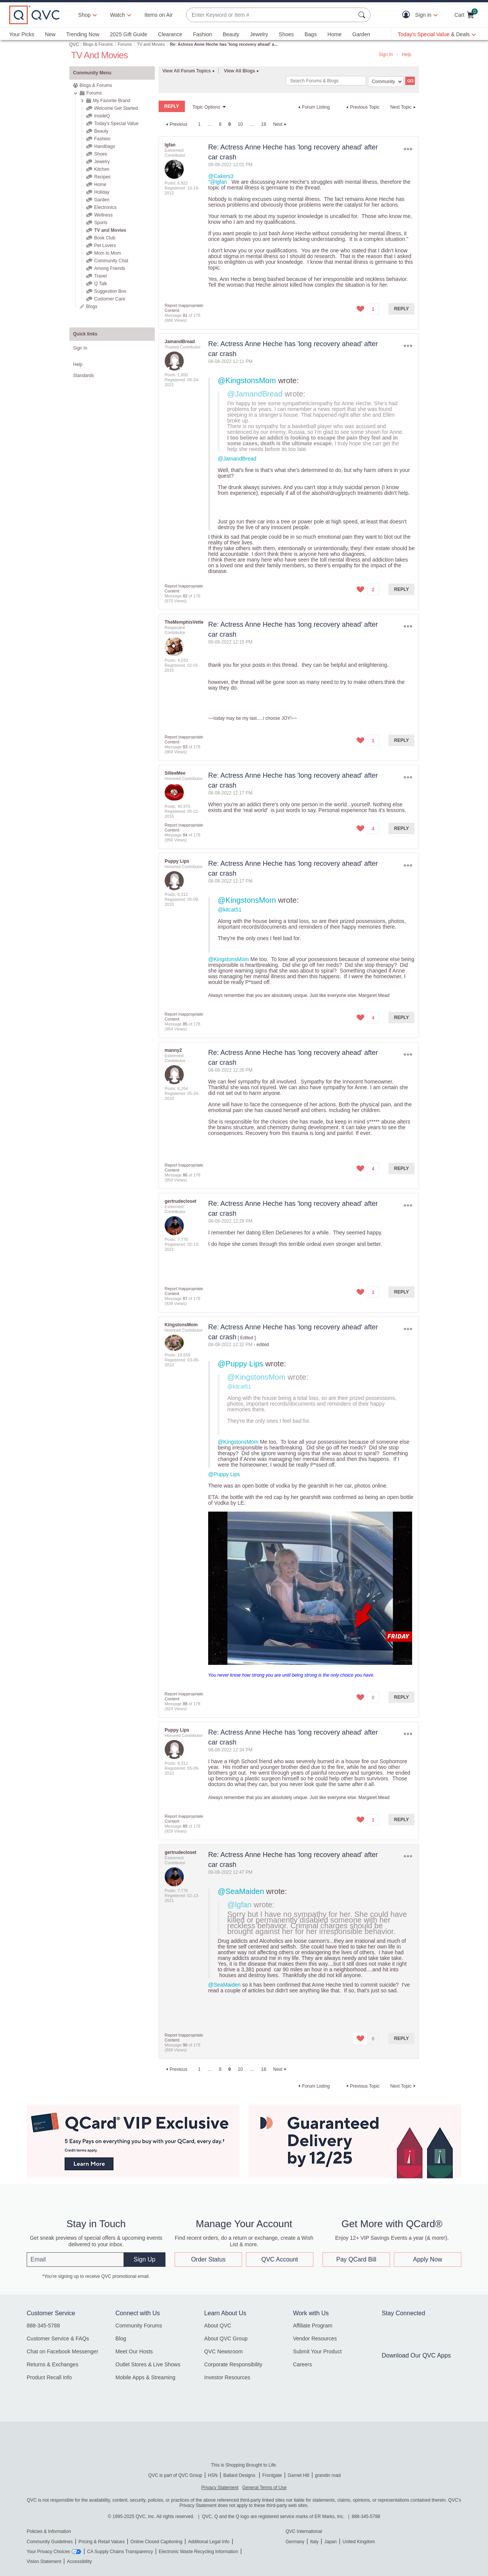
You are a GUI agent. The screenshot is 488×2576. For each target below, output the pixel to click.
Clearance (170, 34)
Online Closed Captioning (156, 2541)
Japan (330, 2541)
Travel (100, 276)
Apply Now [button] (427, 2259)
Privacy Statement (219, 2487)
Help (406, 54)
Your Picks (21, 34)
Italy (314, 2541)
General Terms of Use (264, 2487)
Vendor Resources (315, 2338)
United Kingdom (358, 2541)
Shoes (286, 34)
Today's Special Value (116, 123)
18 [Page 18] (263, 124)
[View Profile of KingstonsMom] (181, 1324)
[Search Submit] (363, 15)
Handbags (104, 146)
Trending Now (83, 34)
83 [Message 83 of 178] (185, 747)
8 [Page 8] (220, 124)
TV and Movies (151, 44)
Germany (295, 2541)
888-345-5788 (43, 2325)
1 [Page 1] (199, 124)
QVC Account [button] (279, 2259)
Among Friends (109, 268)
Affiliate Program (312, 2325)
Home (334, 34)
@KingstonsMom (247, 380)
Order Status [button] (208, 2259)
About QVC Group (226, 2338)
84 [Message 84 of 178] (185, 835)
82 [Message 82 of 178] (185, 596)
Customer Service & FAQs (58, 2338)
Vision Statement (44, 2561)
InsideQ (102, 116)
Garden (361, 34)
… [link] (209, 124)
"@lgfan (217, 182)
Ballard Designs (240, 2475)
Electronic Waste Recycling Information (198, 2551)
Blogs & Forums (98, 44)
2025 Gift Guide (128, 34)
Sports (101, 222)
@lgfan (239, 1904)
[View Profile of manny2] (173, 1050)
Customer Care (109, 299)
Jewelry (259, 34)
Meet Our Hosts (134, 2351)
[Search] (326, 80)
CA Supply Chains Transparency (120, 2551)
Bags (311, 34)
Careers (302, 2364)
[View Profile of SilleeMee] (175, 773)
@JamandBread (255, 394)
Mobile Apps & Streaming (145, 2377)
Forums (125, 44)
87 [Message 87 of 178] (185, 1298)
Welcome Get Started (116, 108)
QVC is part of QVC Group (175, 2475)
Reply (401, 308)
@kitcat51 (229, 910)
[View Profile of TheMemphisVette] (184, 622)
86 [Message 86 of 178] (185, 1175)
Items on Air (158, 15)
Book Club (104, 238)
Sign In (386, 54)
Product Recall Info (49, 2377)
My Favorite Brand (111, 100)
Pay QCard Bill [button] (356, 2259)
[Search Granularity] (385, 81)
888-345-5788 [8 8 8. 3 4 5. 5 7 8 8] (366, 2516)
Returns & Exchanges (52, 2364)
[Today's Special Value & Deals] (437, 34)
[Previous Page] (176, 124)
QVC (74, 44)
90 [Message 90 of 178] (185, 2045)
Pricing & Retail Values (102, 2541)
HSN (212, 2475)
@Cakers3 (220, 176)
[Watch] (118, 14)
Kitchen (101, 169)
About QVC (217, 2325)
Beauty (231, 34)
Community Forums (139, 2325)
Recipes (102, 177)
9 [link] (229, 124)
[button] (407, 15)
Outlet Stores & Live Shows (148, 2364)
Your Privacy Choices (48, 2551)
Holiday (101, 192)
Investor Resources (227, 2377)
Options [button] (407, 149)
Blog (121, 2338)
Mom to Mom (107, 253)
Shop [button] (84, 15)
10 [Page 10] (240, 124)
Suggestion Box (110, 291)
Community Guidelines (50, 2541)
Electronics (105, 207)
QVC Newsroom (223, 2351)
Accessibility (79, 2561)
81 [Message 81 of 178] (185, 315)
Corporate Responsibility (233, 2364)
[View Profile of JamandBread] (180, 341)
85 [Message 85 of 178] (185, 1024)
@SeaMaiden (241, 1891)
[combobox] (270, 15)
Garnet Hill (298, 2475)
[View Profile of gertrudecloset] (180, 1201)
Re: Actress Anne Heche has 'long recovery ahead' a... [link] (224, 44)
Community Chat (111, 260)
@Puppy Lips (240, 1363)
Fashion (202, 34)
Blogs (92, 306)
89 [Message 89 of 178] (185, 1826)
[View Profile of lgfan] (170, 145)
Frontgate (272, 2475)
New (50, 34)
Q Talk (100, 283)
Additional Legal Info (209, 2541)
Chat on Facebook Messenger (62, 2351)
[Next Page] (280, 124)
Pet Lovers (105, 245)
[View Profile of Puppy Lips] (177, 861)
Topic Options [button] (206, 107)
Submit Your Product (317, 2351)
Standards (83, 375)
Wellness (103, 215)
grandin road (327, 2475)
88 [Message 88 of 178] (185, 1703)
